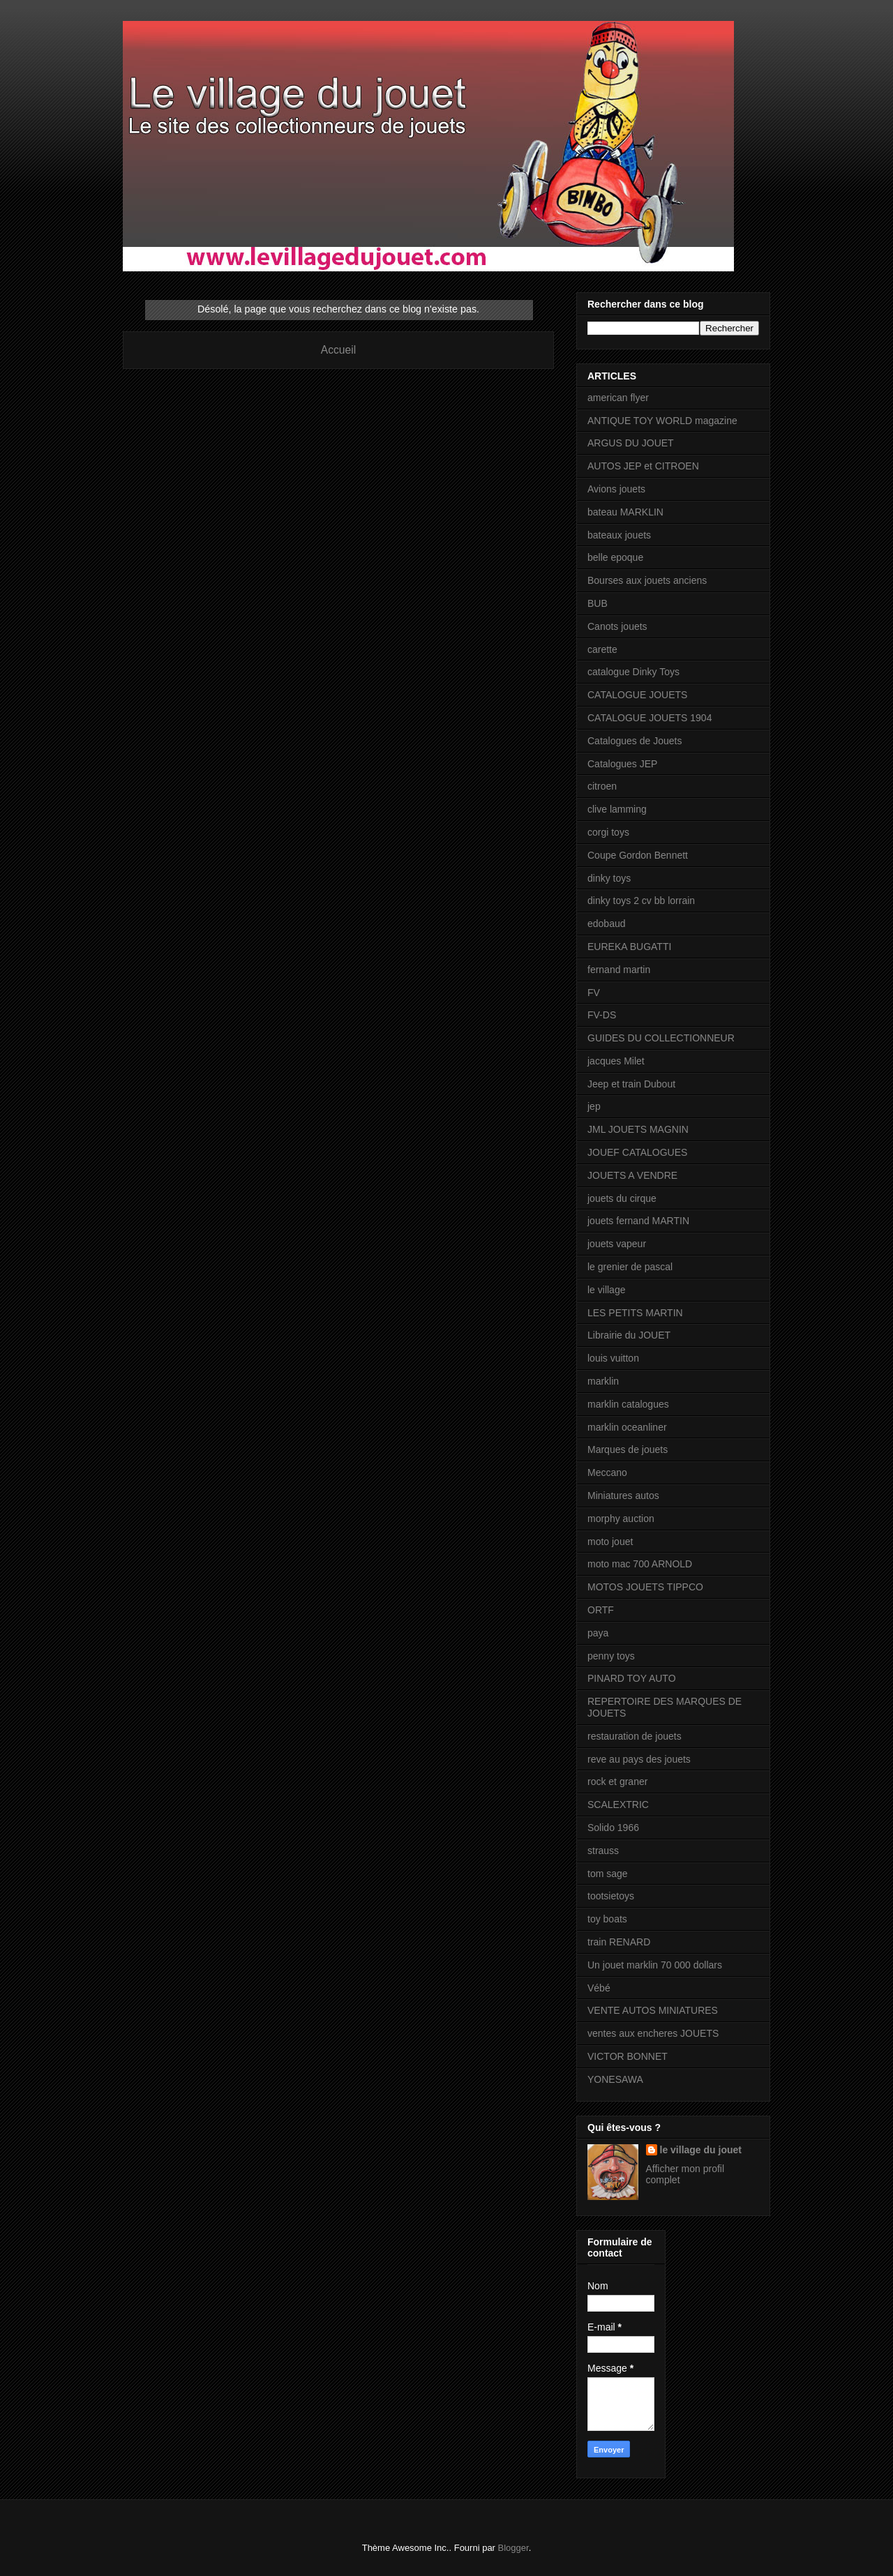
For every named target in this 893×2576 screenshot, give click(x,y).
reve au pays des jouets (639, 1759)
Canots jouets (617, 626)
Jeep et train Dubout (631, 1084)
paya (597, 1633)
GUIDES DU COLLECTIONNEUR (661, 1038)
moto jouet (610, 1541)
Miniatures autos (623, 1495)
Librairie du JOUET (628, 1335)
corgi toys (608, 832)
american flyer (618, 397)
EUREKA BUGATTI (629, 946)
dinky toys (609, 878)
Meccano (607, 1472)
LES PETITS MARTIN (635, 1312)
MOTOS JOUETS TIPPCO (645, 1586)
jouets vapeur (616, 1243)
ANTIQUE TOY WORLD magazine (662, 420)
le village (606, 1289)
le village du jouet (701, 2149)
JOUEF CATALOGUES (637, 1152)
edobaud (606, 923)
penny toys (611, 1656)
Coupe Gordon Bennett (637, 855)
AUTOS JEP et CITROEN (643, 466)
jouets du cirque (621, 1198)
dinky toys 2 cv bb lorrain (641, 900)
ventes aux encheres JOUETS (653, 2033)
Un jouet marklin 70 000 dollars (654, 1965)
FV (593, 992)
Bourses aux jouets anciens (647, 580)
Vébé (598, 1988)
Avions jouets (616, 489)
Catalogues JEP (622, 763)
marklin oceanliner (627, 1427)
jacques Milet (616, 1061)
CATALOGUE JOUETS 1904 (649, 717)
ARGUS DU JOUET (630, 443)
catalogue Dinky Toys (633, 671)
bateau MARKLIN (625, 512)
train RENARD (618, 1942)
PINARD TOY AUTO (631, 1678)
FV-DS (601, 1014)
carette (602, 649)
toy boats (607, 1919)
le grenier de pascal (630, 1266)
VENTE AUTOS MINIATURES (652, 2010)
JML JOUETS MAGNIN (638, 1129)
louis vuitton (613, 1358)
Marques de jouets (627, 1449)
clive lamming (617, 809)
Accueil (338, 350)
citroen (602, 786)
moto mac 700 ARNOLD (639, 1563)
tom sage (607, 1873)
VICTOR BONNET (627, 2056)
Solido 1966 (613, 1827)
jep (594, 1106)
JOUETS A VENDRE (632, 1175)
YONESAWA (615, 2079)
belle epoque (615, 557)
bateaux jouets (619, 535)
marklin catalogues (628, 1404)
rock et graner (617, 1781)
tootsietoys (610, 1895)
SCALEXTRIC (618, 1804)
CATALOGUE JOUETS (637, 694)
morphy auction (620, 1518)
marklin (603, 1381)
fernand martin (618, 969)
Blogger (513, 2548)
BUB (597, 603)
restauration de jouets (634, 1736)
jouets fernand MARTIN (638, 1220)
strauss (603, 1850)
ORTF (600, 1609)
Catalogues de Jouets (634, 740)
